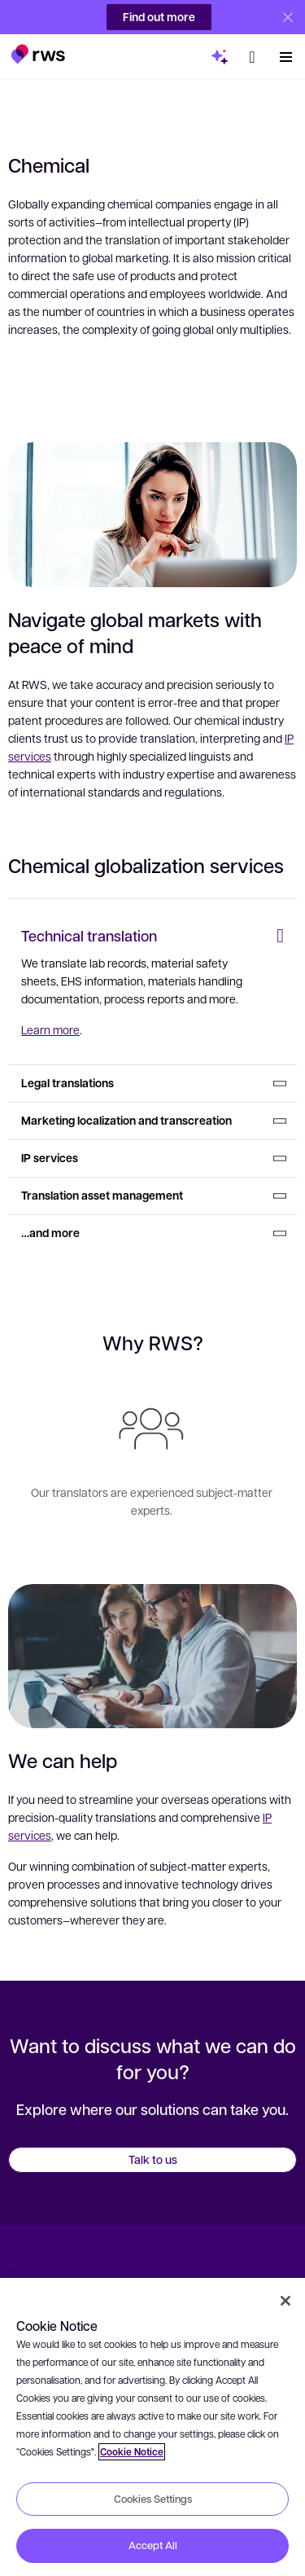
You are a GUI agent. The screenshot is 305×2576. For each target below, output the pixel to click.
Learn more (50, 1029)
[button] (38, 47)
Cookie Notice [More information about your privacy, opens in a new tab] (131, 2452)
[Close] (285, 2301)
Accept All (153, 2545)
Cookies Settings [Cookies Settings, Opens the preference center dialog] (153, 2498)
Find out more (159, 16)
